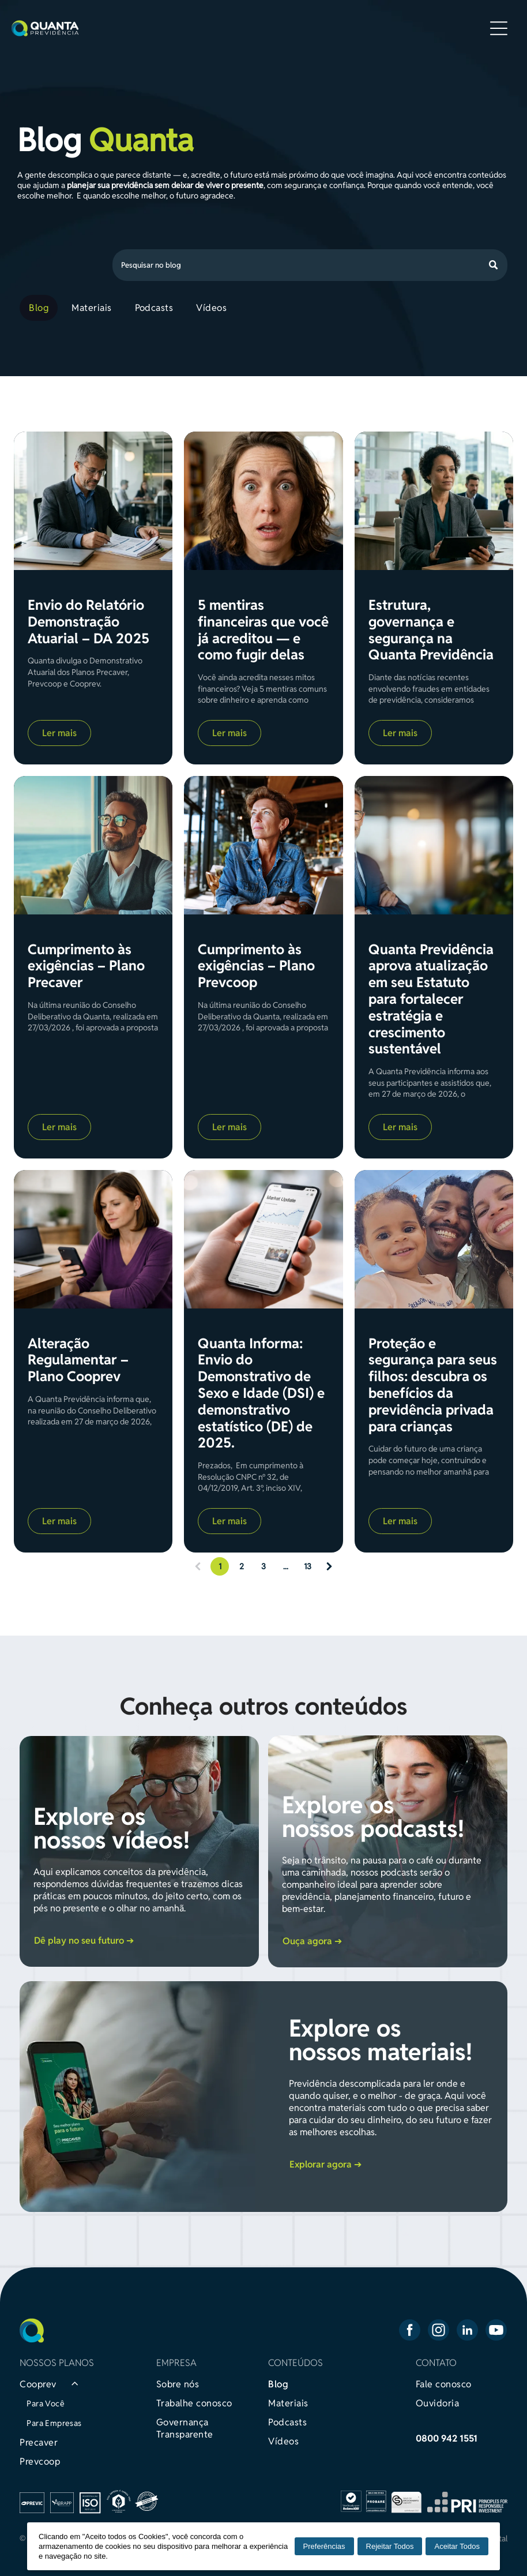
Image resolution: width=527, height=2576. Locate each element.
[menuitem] (41, 308)
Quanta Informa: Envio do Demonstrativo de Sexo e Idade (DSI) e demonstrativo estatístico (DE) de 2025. (261, 1394)
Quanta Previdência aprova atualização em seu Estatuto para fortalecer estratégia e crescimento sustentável (431, 1000)
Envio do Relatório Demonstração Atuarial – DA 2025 (88, 622)
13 (307, 1566)
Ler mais (59, 733)
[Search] (309, 265)
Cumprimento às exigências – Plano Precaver (86, 966)
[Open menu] (498, 28)
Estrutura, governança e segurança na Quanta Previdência (431, 630)
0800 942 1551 (446, 2438)
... (285, 1566)
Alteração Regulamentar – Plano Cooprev (78, 1360)
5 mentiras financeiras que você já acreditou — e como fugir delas (263, 630)
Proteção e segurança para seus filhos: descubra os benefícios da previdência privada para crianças (432, 1385)
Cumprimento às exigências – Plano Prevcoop (256, 966)
